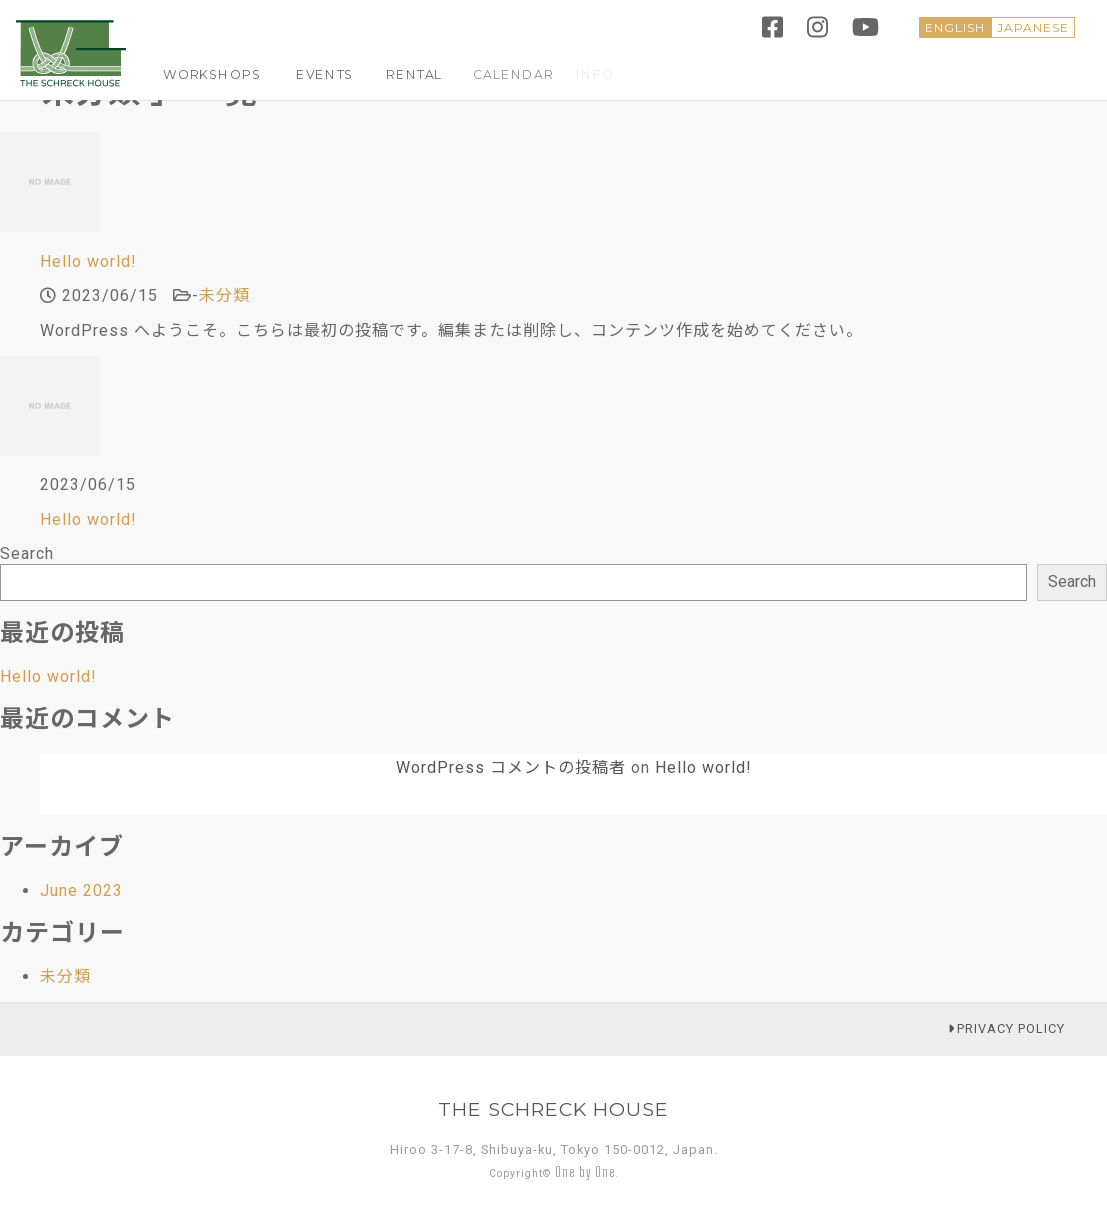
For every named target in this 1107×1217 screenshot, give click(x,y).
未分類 (224, 295)
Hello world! (88, 261)
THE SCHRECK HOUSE (553, 1109)
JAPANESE (1033, 27)
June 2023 (81, 890)
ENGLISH (955, 27)
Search (27, 553)
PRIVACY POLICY (1006, 1028)
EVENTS (306, 74)
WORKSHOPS (205, 74)
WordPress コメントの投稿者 (511, 767)
